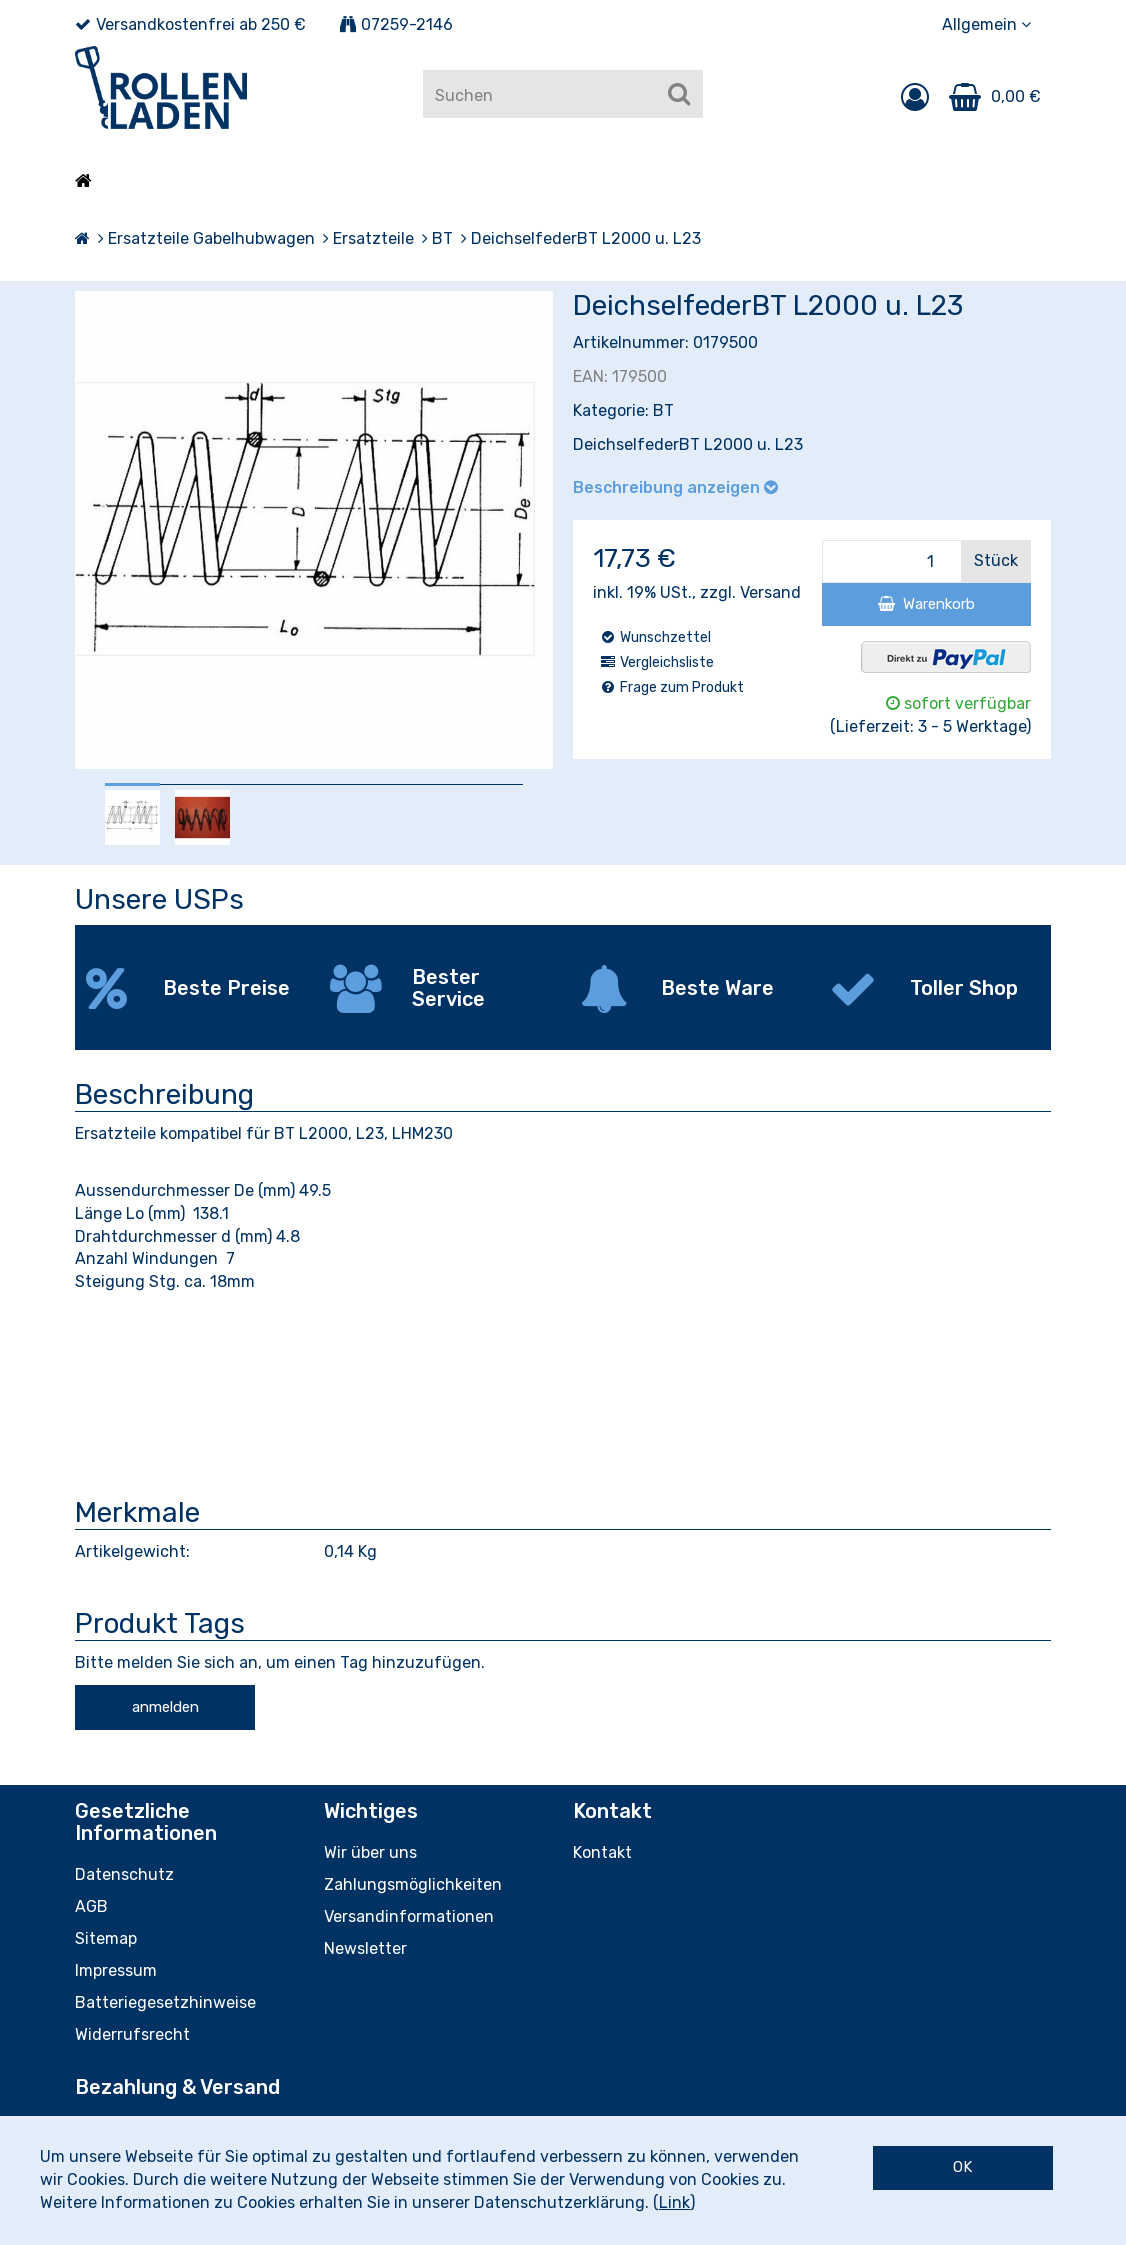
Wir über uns (370, 1852)
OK (962, 2167)
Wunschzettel (655, 637)
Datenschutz (124, 1874)
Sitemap (106, 1938)
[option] (132, 817)
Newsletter (365, 1948)
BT (663, 410)
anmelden (165, 1707)
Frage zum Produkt (671, 687)
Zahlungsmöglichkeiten (413, 1884)
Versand (770, 592)
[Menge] (892, 561)
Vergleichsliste (656, 662)
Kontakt (602, 1852)
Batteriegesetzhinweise (165, 2002)
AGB (91, 1906)
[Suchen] (679, 94)
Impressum (116, 1970)
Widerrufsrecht (132, 2034)
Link (674, 2202)
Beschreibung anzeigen (675, 487)
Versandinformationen (409, 1916)
